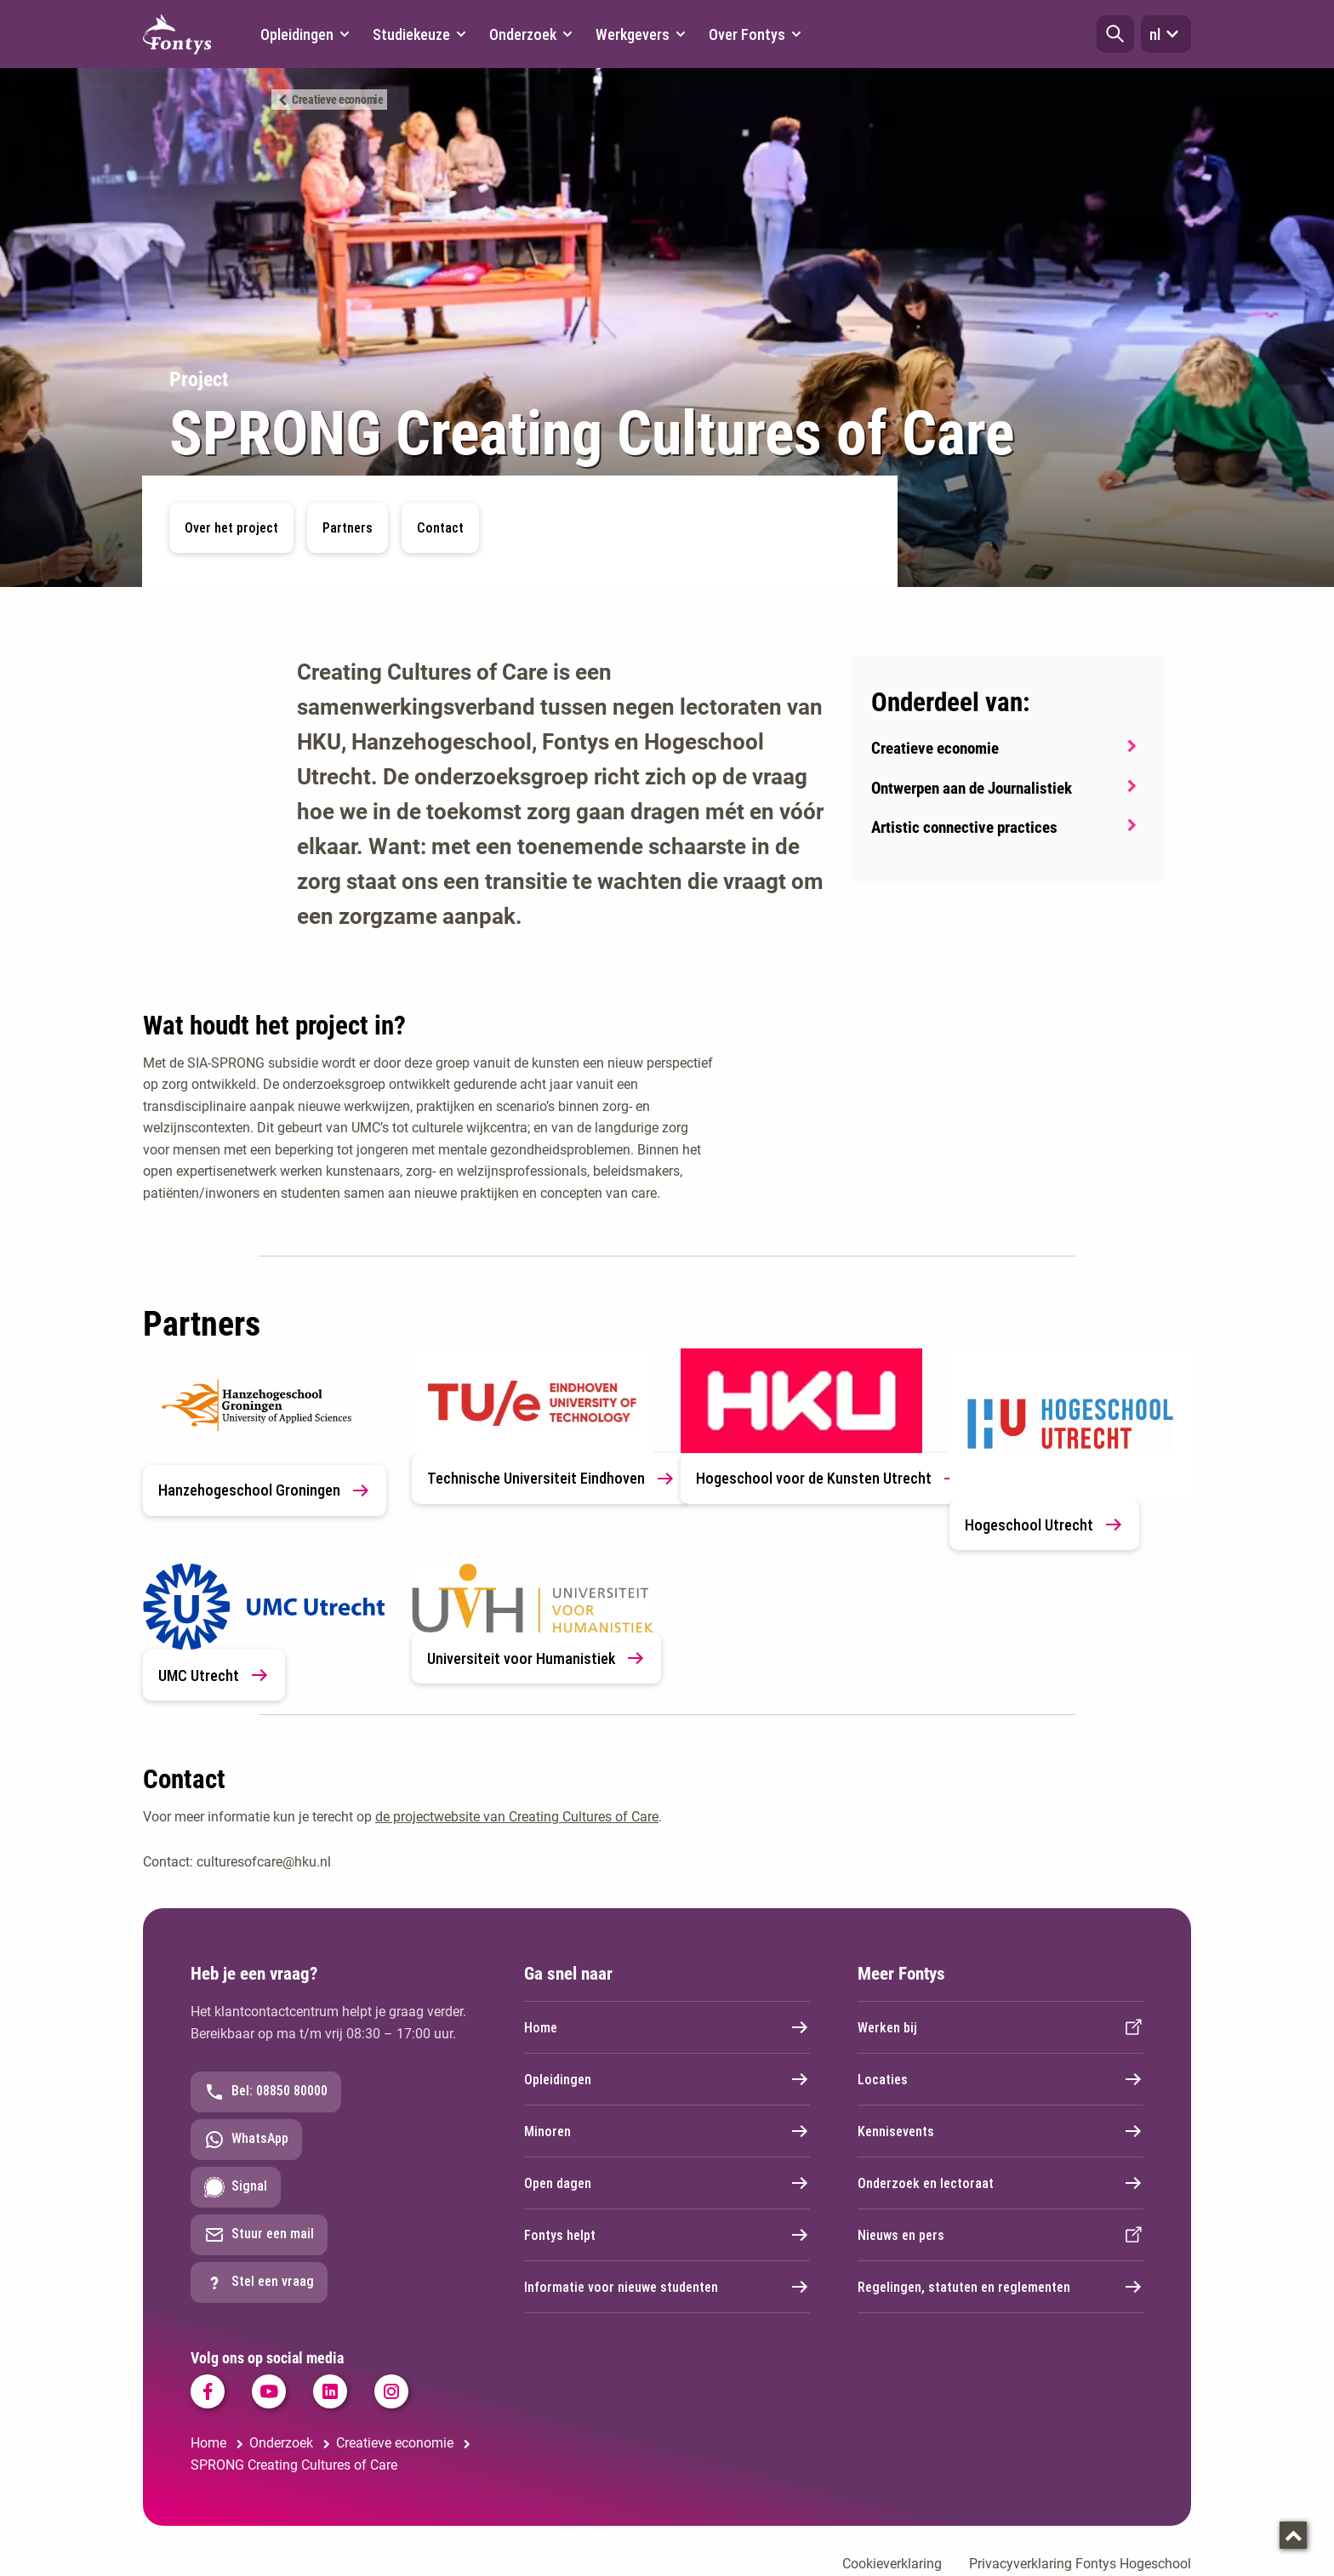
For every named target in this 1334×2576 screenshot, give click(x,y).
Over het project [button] (231, 528)
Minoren (667, 2131)
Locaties (1000, 2079)
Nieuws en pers (1000, 2235)
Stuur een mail (259, 2235)
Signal (235, 2187)
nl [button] (1166, 34)
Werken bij (1000, 2027)
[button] (1115, 34)
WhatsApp (246, 2139)
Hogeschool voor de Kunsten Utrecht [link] (829, 1478)
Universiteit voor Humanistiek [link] (536, 1658)
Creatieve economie (338, 99)
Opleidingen (667, 2079)
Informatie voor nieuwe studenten (667, 2287)
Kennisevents (1000, 2131)
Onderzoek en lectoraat (1000, 2183)
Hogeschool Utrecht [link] (1044, 1524)
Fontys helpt (667, 2235)
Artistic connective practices (964, 827)
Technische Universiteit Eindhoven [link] (551, 1478)
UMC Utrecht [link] (214, 1675)
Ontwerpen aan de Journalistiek (971, 788)
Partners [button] (347, 528)
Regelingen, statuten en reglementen (1000, 2287)
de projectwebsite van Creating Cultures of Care (516, 1817)
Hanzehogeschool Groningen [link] (264, 1490)
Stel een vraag (259, 2282)
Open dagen (667, 2183)
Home (667, 2027)
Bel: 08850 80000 (266, 2092)
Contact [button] (440, 528)
